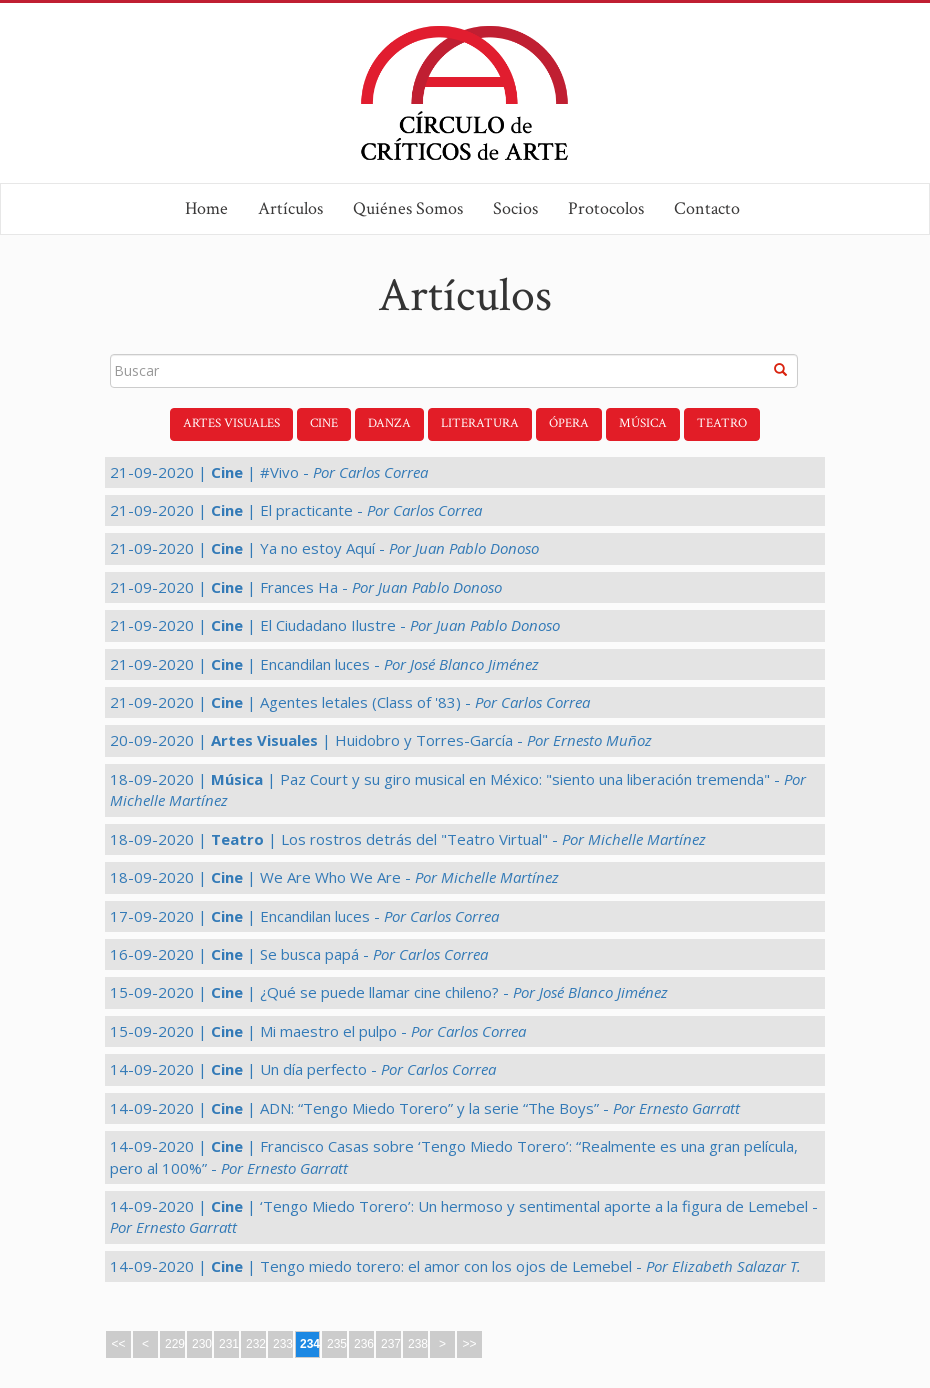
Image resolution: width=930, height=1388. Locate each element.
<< (118, 1344)
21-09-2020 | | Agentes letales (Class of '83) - (350, 702)
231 (229, 1344)
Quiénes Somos (408, 208)
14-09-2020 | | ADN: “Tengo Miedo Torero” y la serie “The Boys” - (425, 1108)
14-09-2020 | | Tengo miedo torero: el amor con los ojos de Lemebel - (455, 1266)
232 (256, 1344)
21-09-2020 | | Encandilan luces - (324, 664)
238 (418, 1344)
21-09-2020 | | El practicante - (296, 510)
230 (202, 1344)
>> (469, 1344)
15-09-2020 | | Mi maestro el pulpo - (318, 1031)
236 (364, 1344)
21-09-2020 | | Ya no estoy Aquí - (324, 548)
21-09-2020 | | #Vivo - (269, 472)
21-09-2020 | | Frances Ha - (306, 587)
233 (283, 1344)
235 (337, 1344)
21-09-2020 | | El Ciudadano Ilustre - (335, 625)
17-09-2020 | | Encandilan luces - (304, 916)
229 (175, 1344)
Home (206, 208)
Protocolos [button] (606, 208)
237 (391, 1344)
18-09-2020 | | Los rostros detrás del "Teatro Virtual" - (408, 839)
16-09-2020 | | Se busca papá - (299, 954)
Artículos (290, 208)
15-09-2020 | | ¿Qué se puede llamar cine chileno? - (389, 992)
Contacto (707, 208)
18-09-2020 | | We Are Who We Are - (334, 877)
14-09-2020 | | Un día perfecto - (303, 1069)
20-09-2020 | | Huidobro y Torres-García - (381, 740)
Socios (515, 208)
